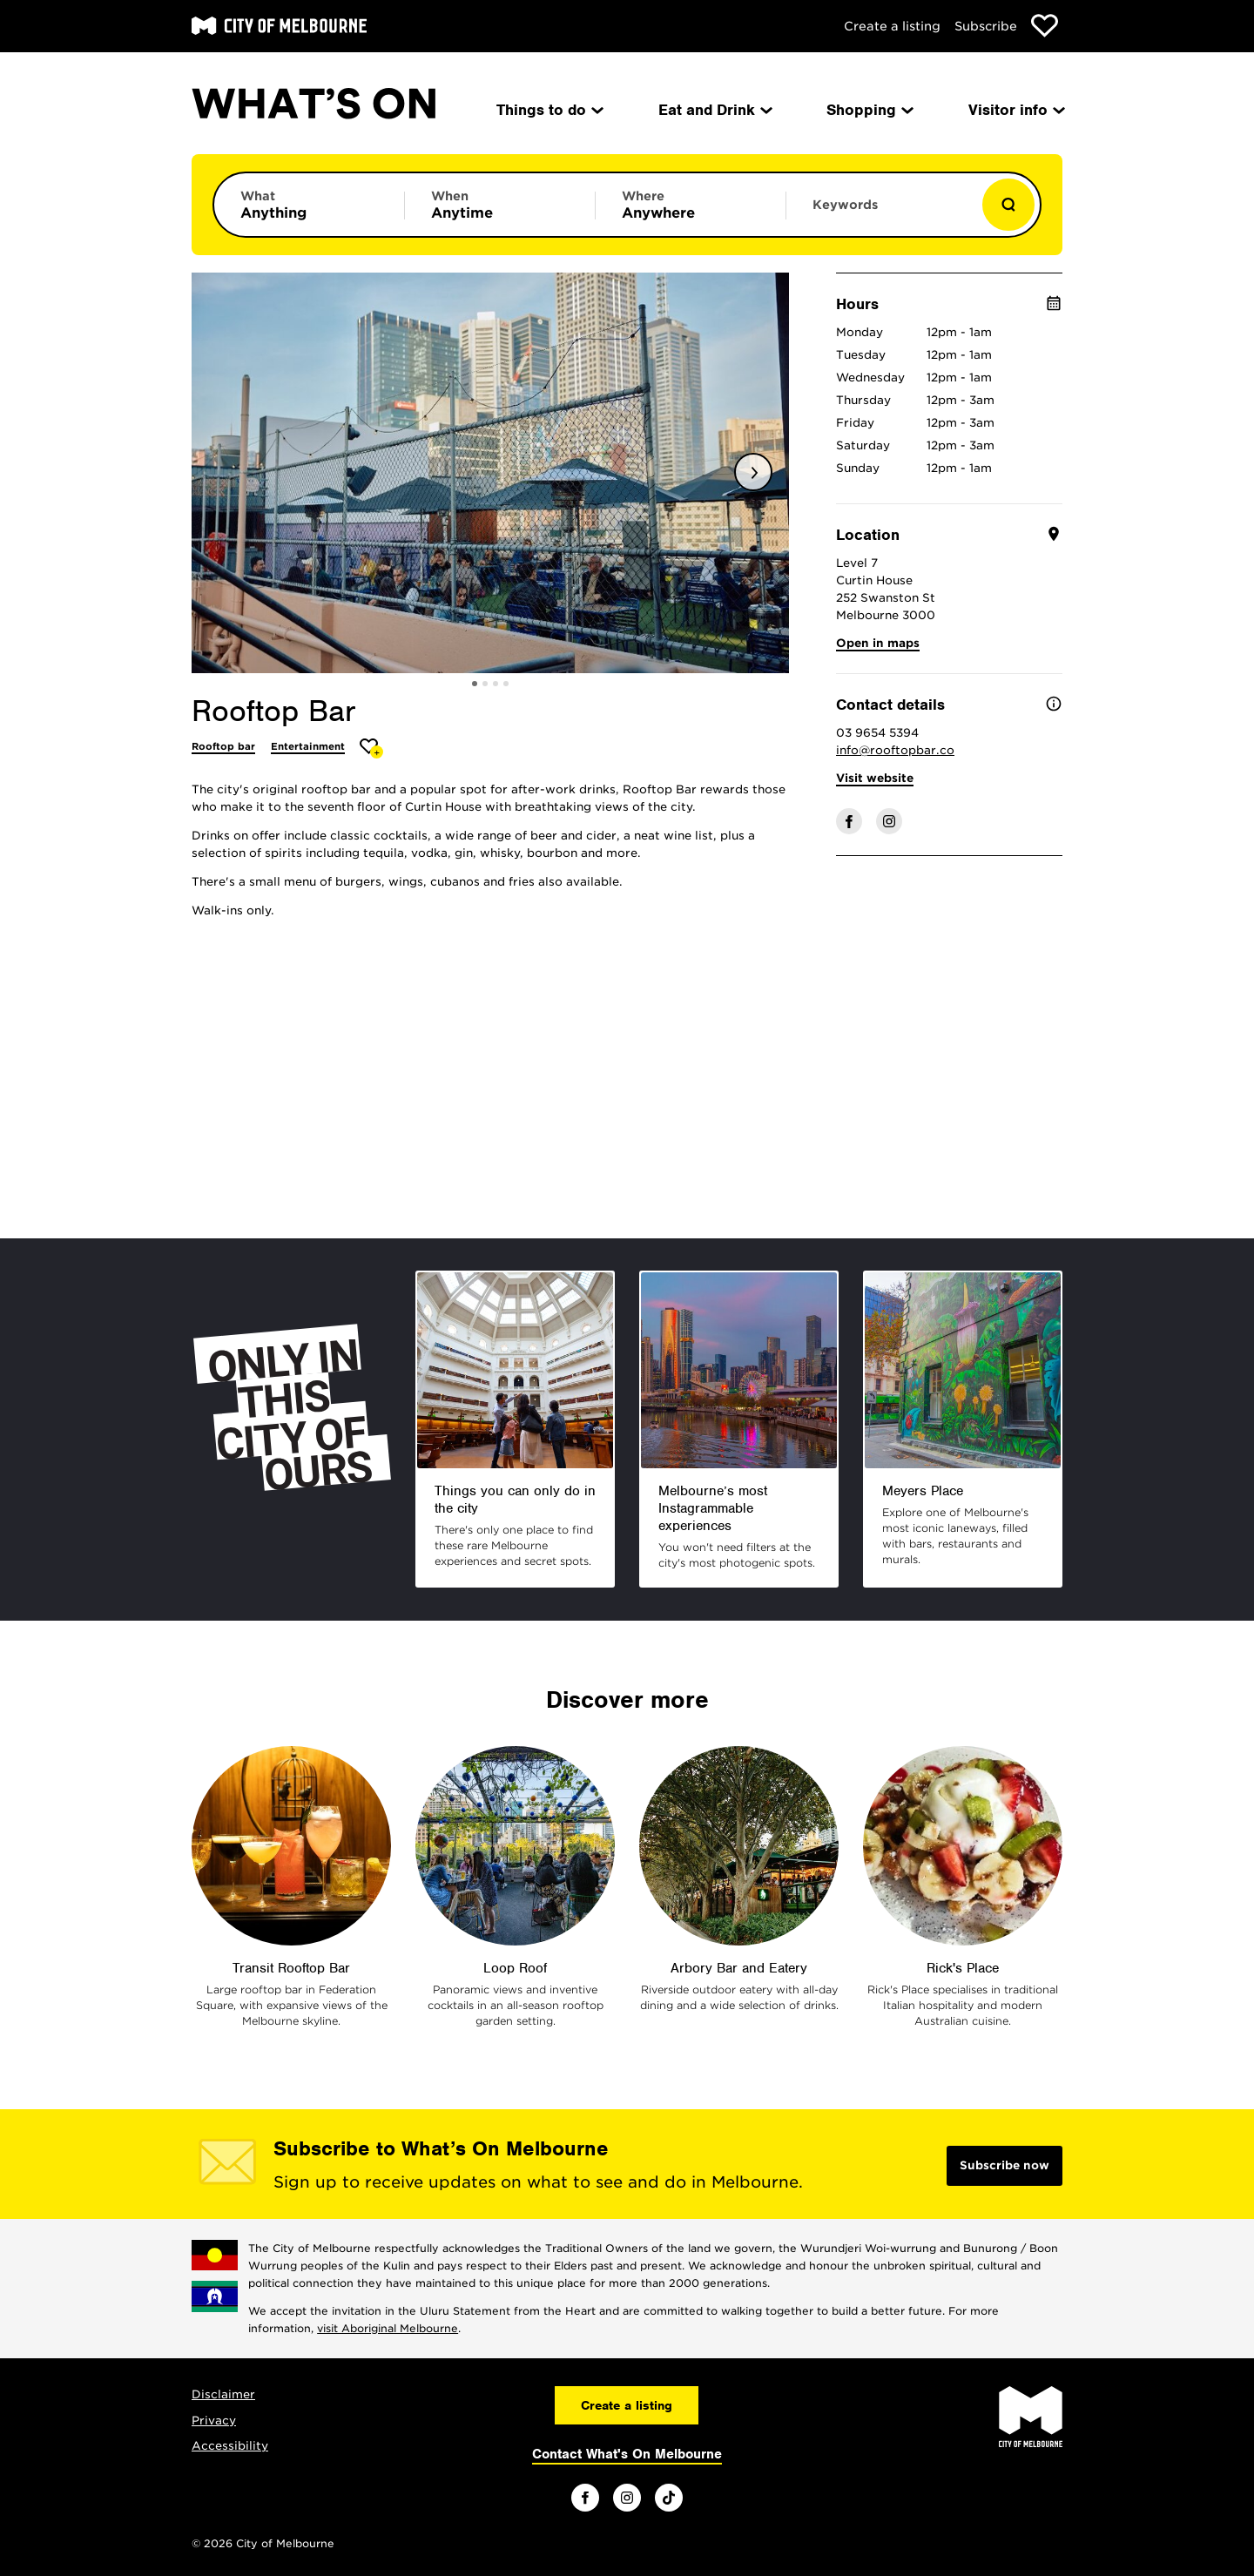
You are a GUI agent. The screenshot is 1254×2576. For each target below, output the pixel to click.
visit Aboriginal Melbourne (387, 2328)
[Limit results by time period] (499, 205)
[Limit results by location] (690, 205)
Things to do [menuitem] (548, 109)
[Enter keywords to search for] (881, 213)
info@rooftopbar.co (895, 750)
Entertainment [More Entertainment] (308, 746)
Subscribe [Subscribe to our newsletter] (985, 26)
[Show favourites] (1044, 25)
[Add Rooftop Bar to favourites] (371, 748)
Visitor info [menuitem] (1015, 109)
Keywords (845, 205)
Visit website (875, 778)
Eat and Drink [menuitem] (714, 109)
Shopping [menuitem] (868, 109)
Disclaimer (223, 2394)
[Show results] (1008, 205)
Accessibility (230, 2445)
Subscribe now (1004, 2165)
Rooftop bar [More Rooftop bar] (223, 746)
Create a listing (892, 26)
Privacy (214, 2420)
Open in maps (878, 643)
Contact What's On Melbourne (627, 2454)
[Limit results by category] (309, 205)
